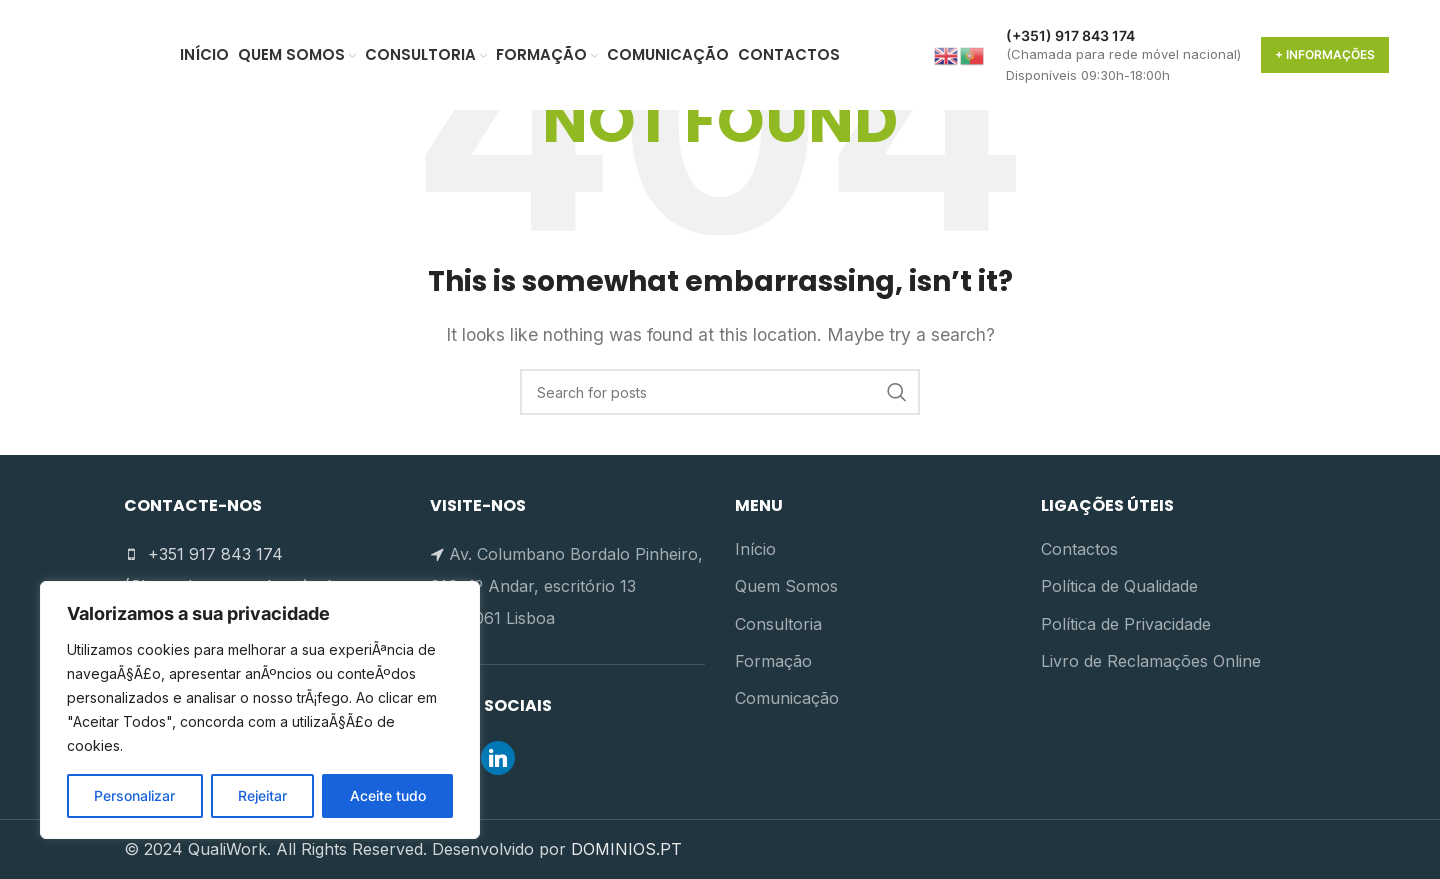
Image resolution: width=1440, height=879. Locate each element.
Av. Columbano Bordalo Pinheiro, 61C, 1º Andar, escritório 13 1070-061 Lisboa (566, 586)
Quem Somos (786, 586)
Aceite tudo (388, 795)
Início (755, 549)
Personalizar (134, 795)
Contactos (1079, 549)
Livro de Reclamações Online (1151, 661)
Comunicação (787, 698)
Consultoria (778, 624)
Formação (773, 661)
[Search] (720, 392)
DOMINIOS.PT (626, 849)
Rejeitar (262, 795)
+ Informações (1325, 54)
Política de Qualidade (1119, 586)
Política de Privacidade (1126, 624)
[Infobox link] (1123, 55)
